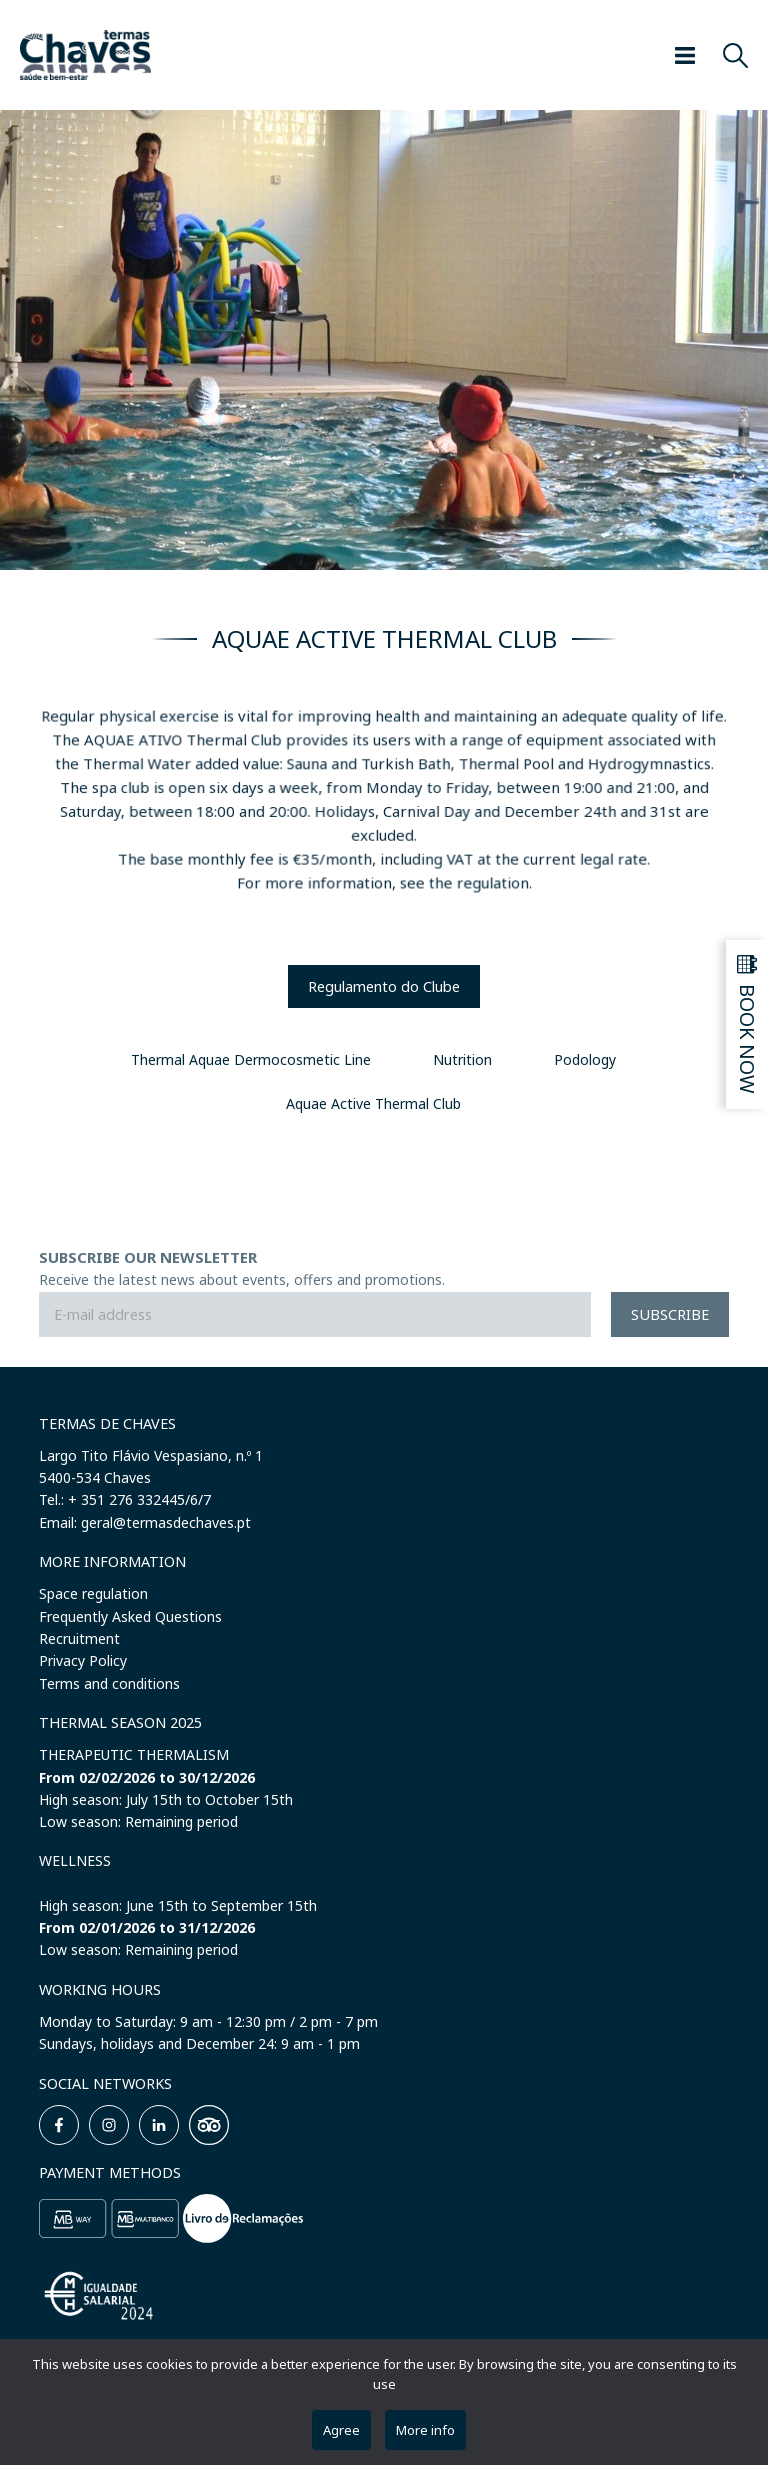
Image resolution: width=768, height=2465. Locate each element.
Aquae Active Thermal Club (373, 1103)
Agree (341, 2430)
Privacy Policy (83, 1660)
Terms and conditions (109, 1683)
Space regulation (93, 1593)
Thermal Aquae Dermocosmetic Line (251, 1059)
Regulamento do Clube (384, 986)
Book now (749, 1039)
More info (425, 2430)
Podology (585, 1059)
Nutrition (462, 1059)
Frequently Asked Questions (130, 1616)
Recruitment (79, 1638)
